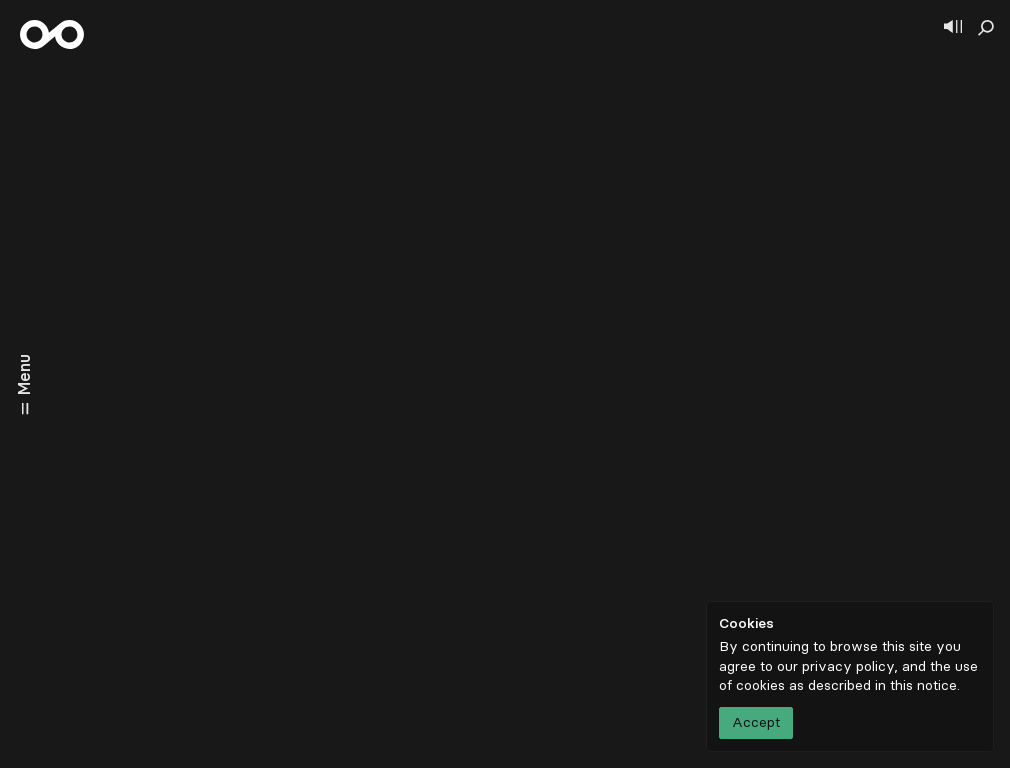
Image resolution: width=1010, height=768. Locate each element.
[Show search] (986, 28)
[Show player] (953, 28)
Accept (756, 722)
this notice (923, 685)
